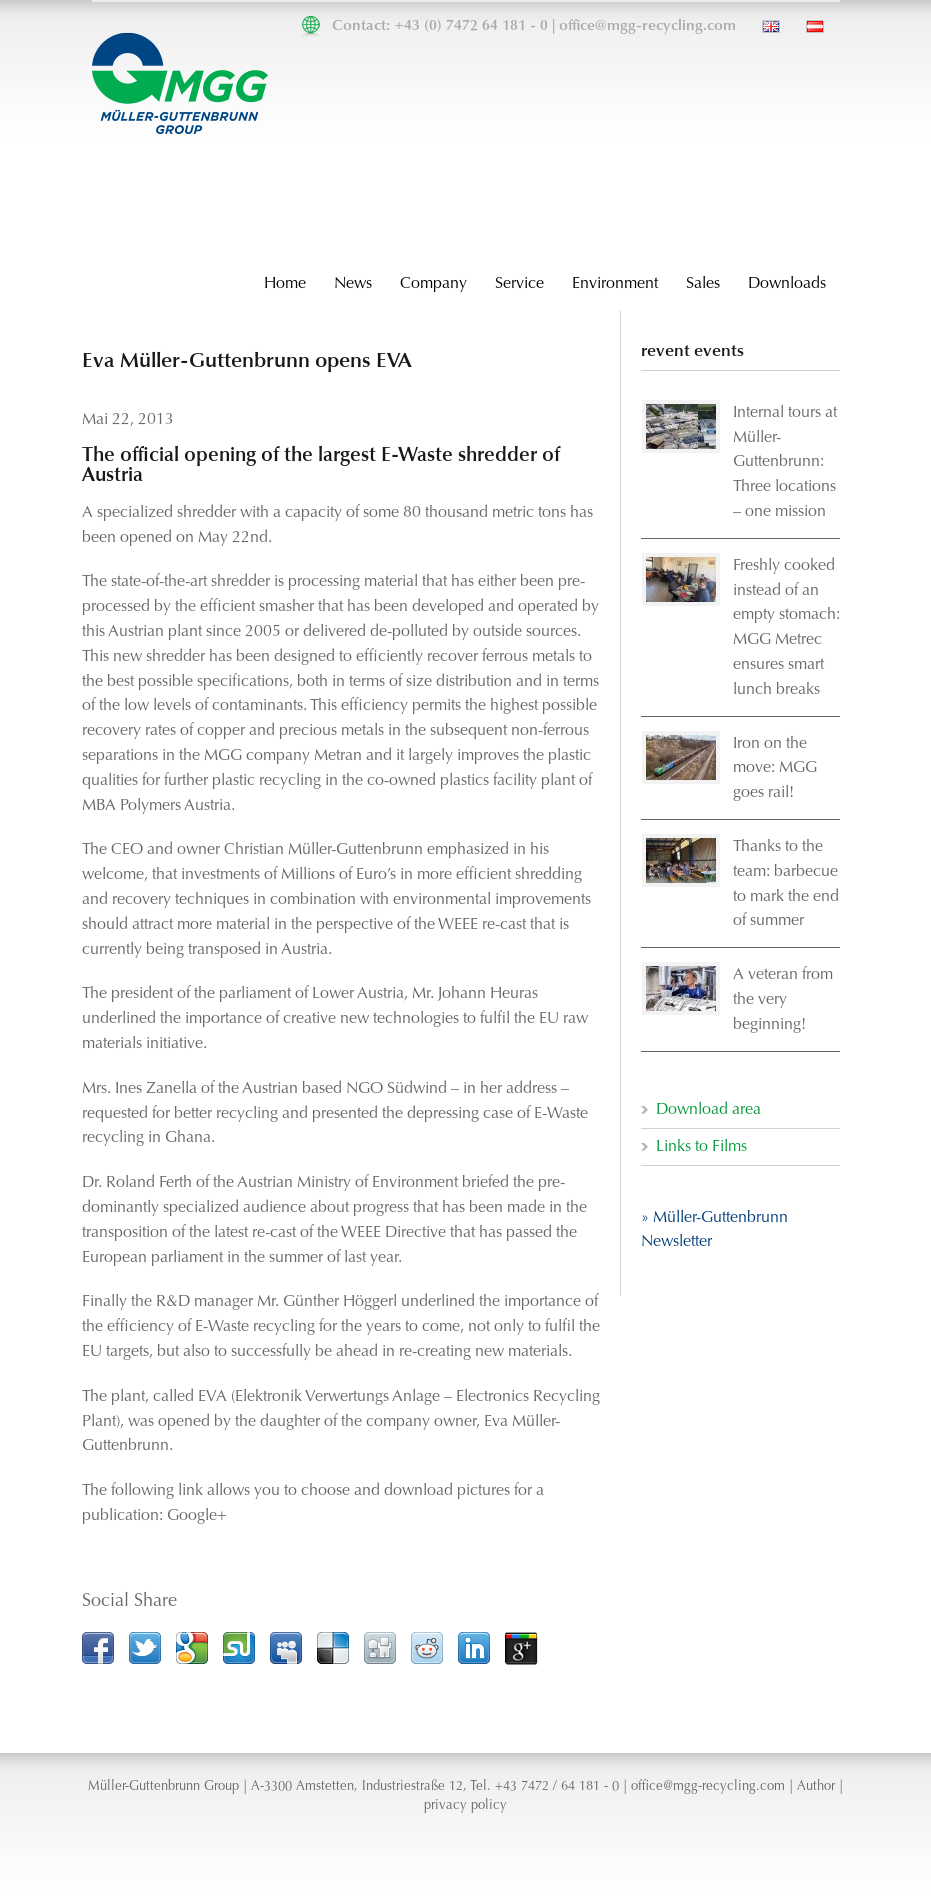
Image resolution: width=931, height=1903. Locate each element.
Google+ (197, 1516)
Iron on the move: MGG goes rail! (775, 769)
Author (816, 1787)
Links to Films (701, 1147)
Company (433, 284)
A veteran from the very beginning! (783, 1000)
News (353, 284)
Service (519, 284)
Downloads (787, 284)
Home (285, 284)
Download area (708, 1110)
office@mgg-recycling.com (647, 26)
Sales (703, 284)
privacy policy (465, 1806)
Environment (615, 284)
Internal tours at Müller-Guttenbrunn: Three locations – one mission (785, 462)
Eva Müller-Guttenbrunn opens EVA (247, 361)
